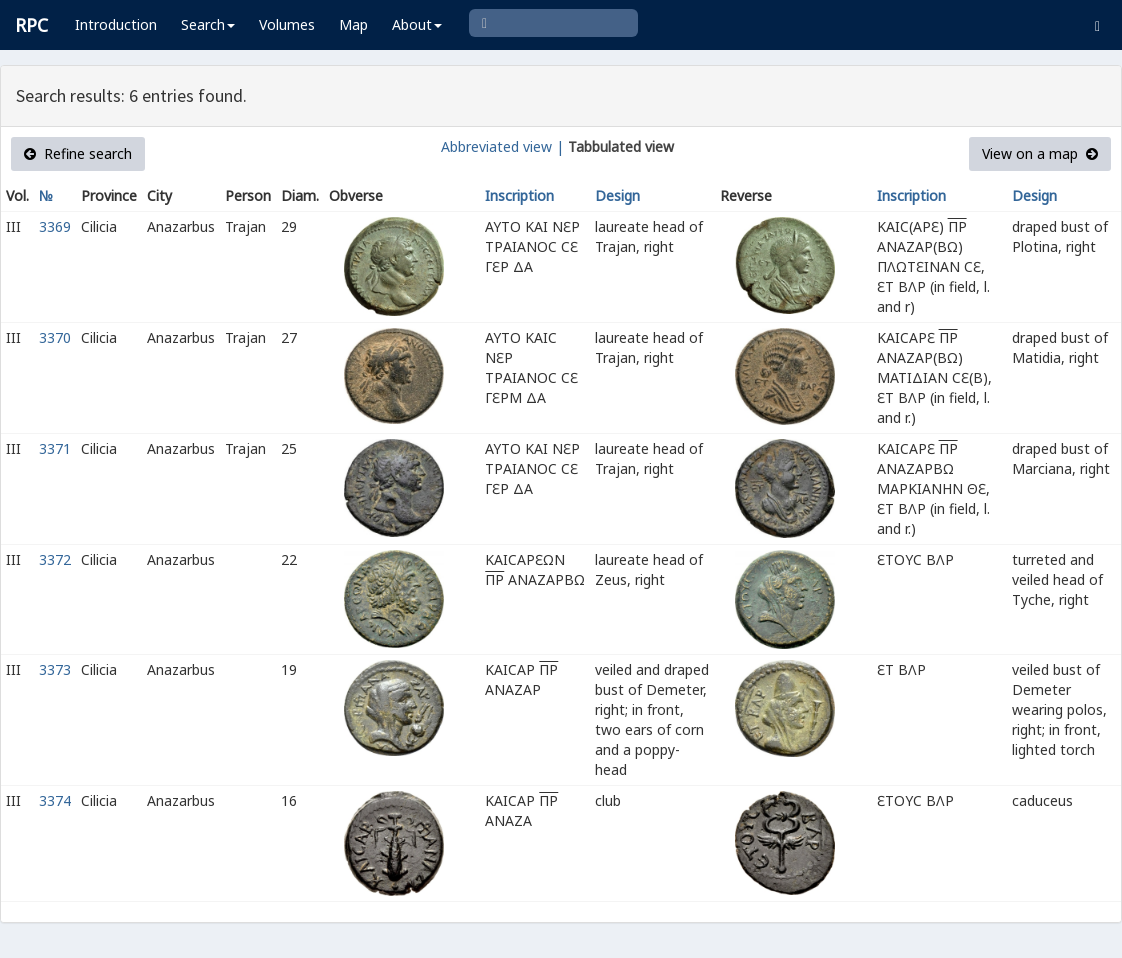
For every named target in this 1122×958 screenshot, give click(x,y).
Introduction (116, 24)
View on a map (1040, 153)
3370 (55, 337)
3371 (55, 448)
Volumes (287, 24)
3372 (55, 559)
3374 (55, 800)
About (417, 24)
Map (353, 24)
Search (208, 24)
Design (617, 195)
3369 (55, 226)
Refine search (78, 153)
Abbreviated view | (502, 146)
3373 (55, 669)
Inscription (519, 195)
